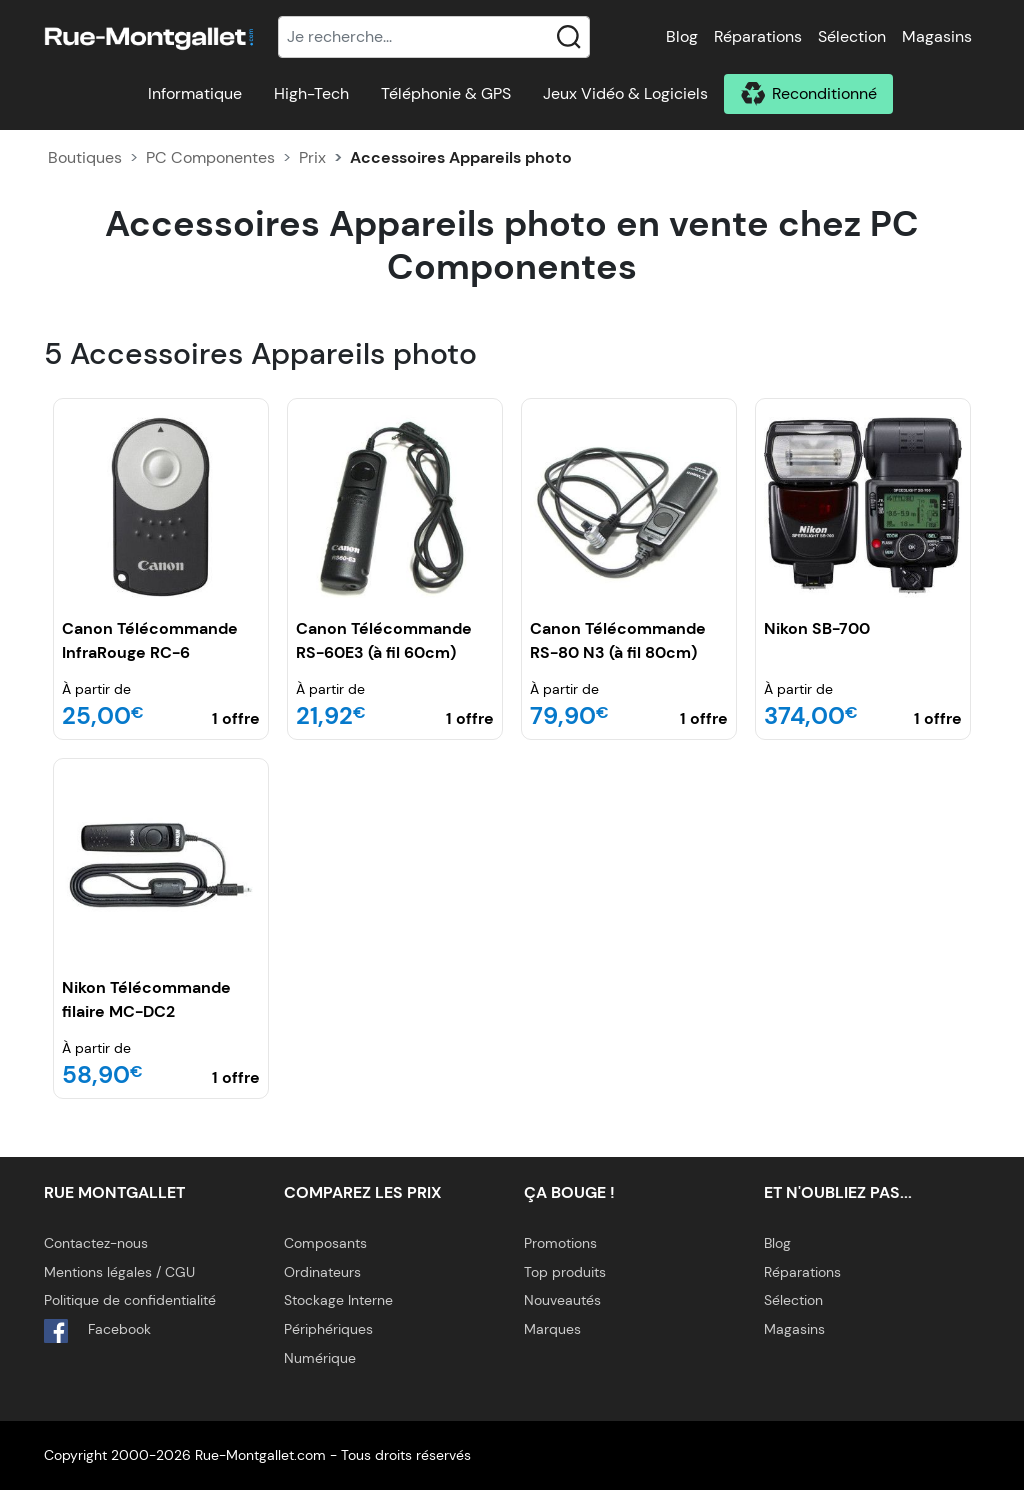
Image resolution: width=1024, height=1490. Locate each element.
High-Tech (311, 93)
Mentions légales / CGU (119, 1272)
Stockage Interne (338, 1300)
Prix (312, 157)
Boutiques (85, 157)
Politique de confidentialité (130, 1300)
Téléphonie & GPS (446, 93)
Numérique (320, 1358)
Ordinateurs (322, 1272)
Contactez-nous (96, 1243)
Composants (325, 1243)
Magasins (937, 36)
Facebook (97, 1331)
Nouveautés (562, 1300)
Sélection (852, 36)
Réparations (758, 36)
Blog (682, 36)
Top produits (565, 1272)
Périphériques (328, 1329)
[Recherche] (434, 37)
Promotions (560, 1243)
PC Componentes (210, 157)
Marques (552, 1329)
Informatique (195, 93)
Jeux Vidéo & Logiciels (625, 93)
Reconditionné (824, 93)
